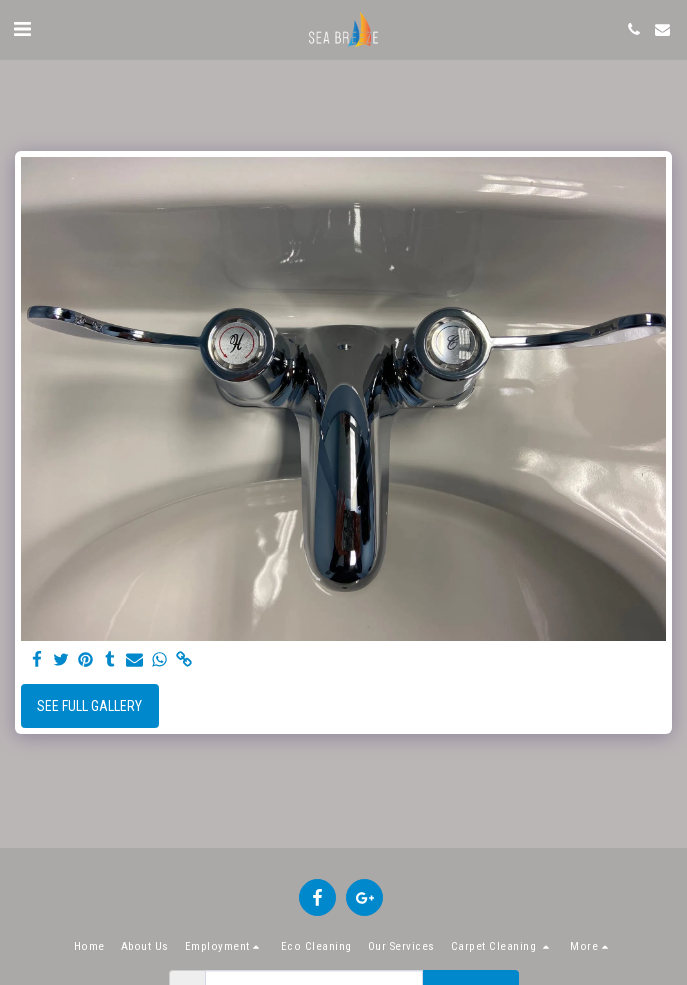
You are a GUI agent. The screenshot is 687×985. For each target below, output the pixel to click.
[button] (22, 29)
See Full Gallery (89, 706)
